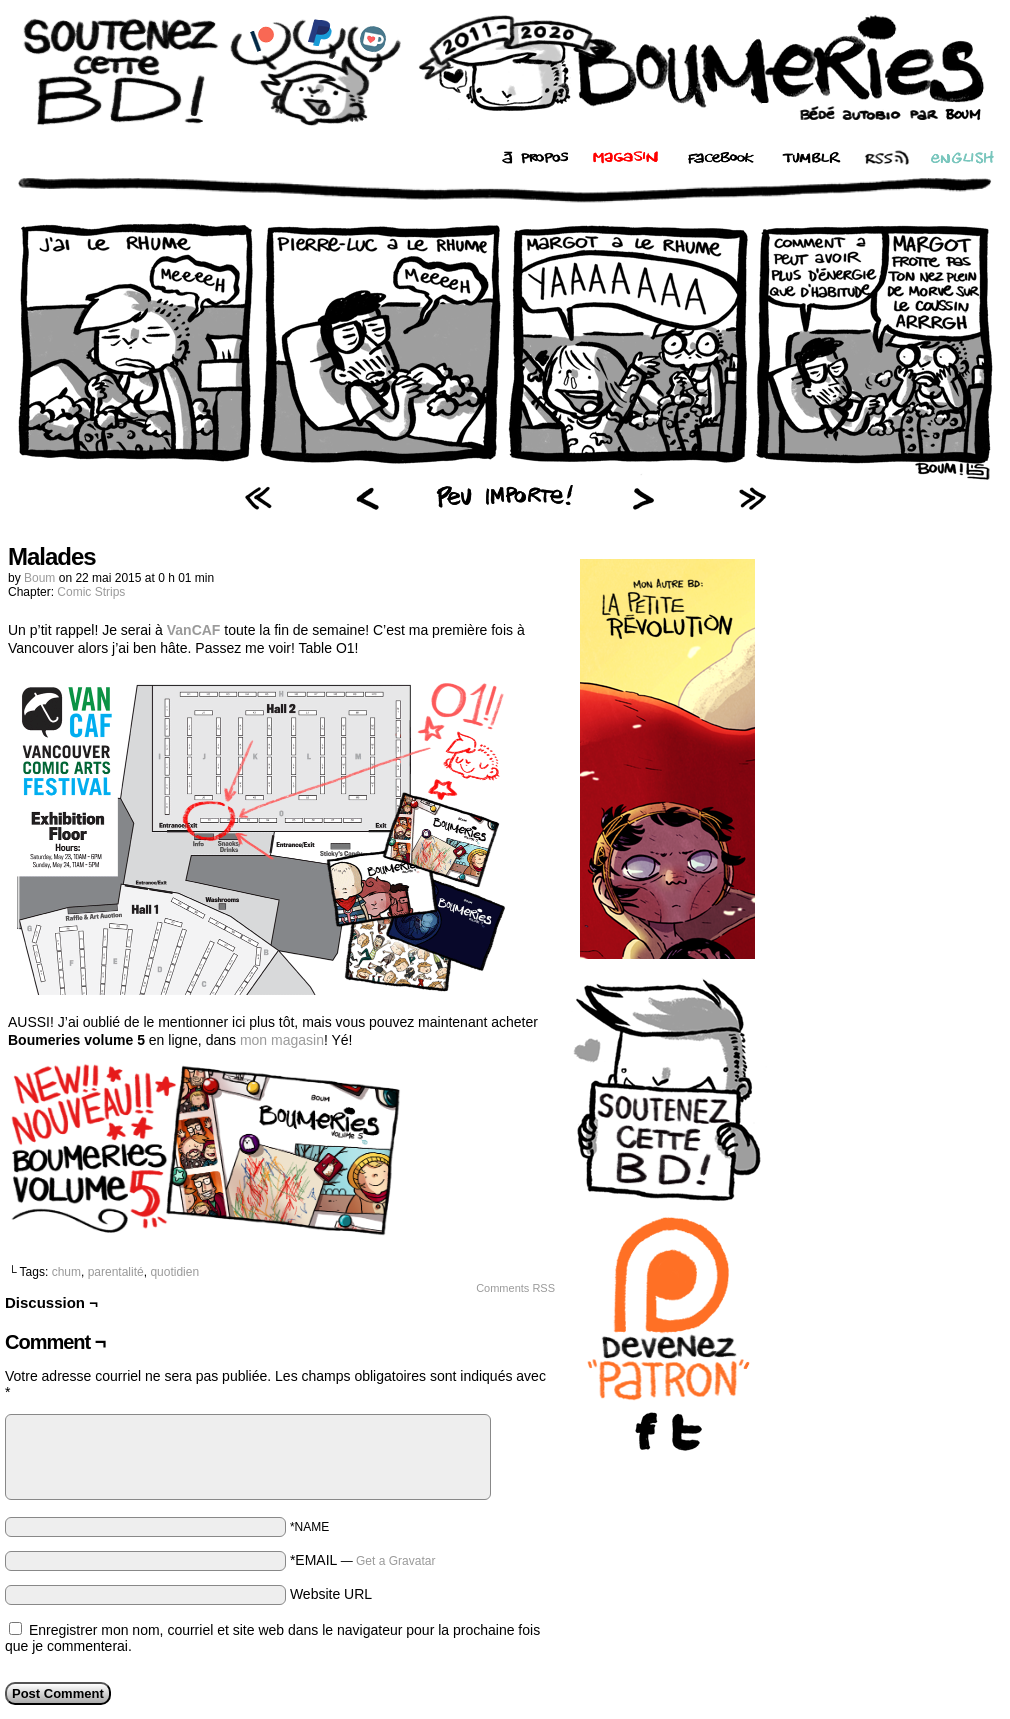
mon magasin (282, 1040)
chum (66, 1272)
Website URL (331, 1594)
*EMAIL (363, 1560)
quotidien (174, 1272)
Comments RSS (515, 1288)
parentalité (116, 1272)
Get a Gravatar (395, 1561)
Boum (39, 578)
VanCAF (194, 630)
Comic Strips (91, 592)
